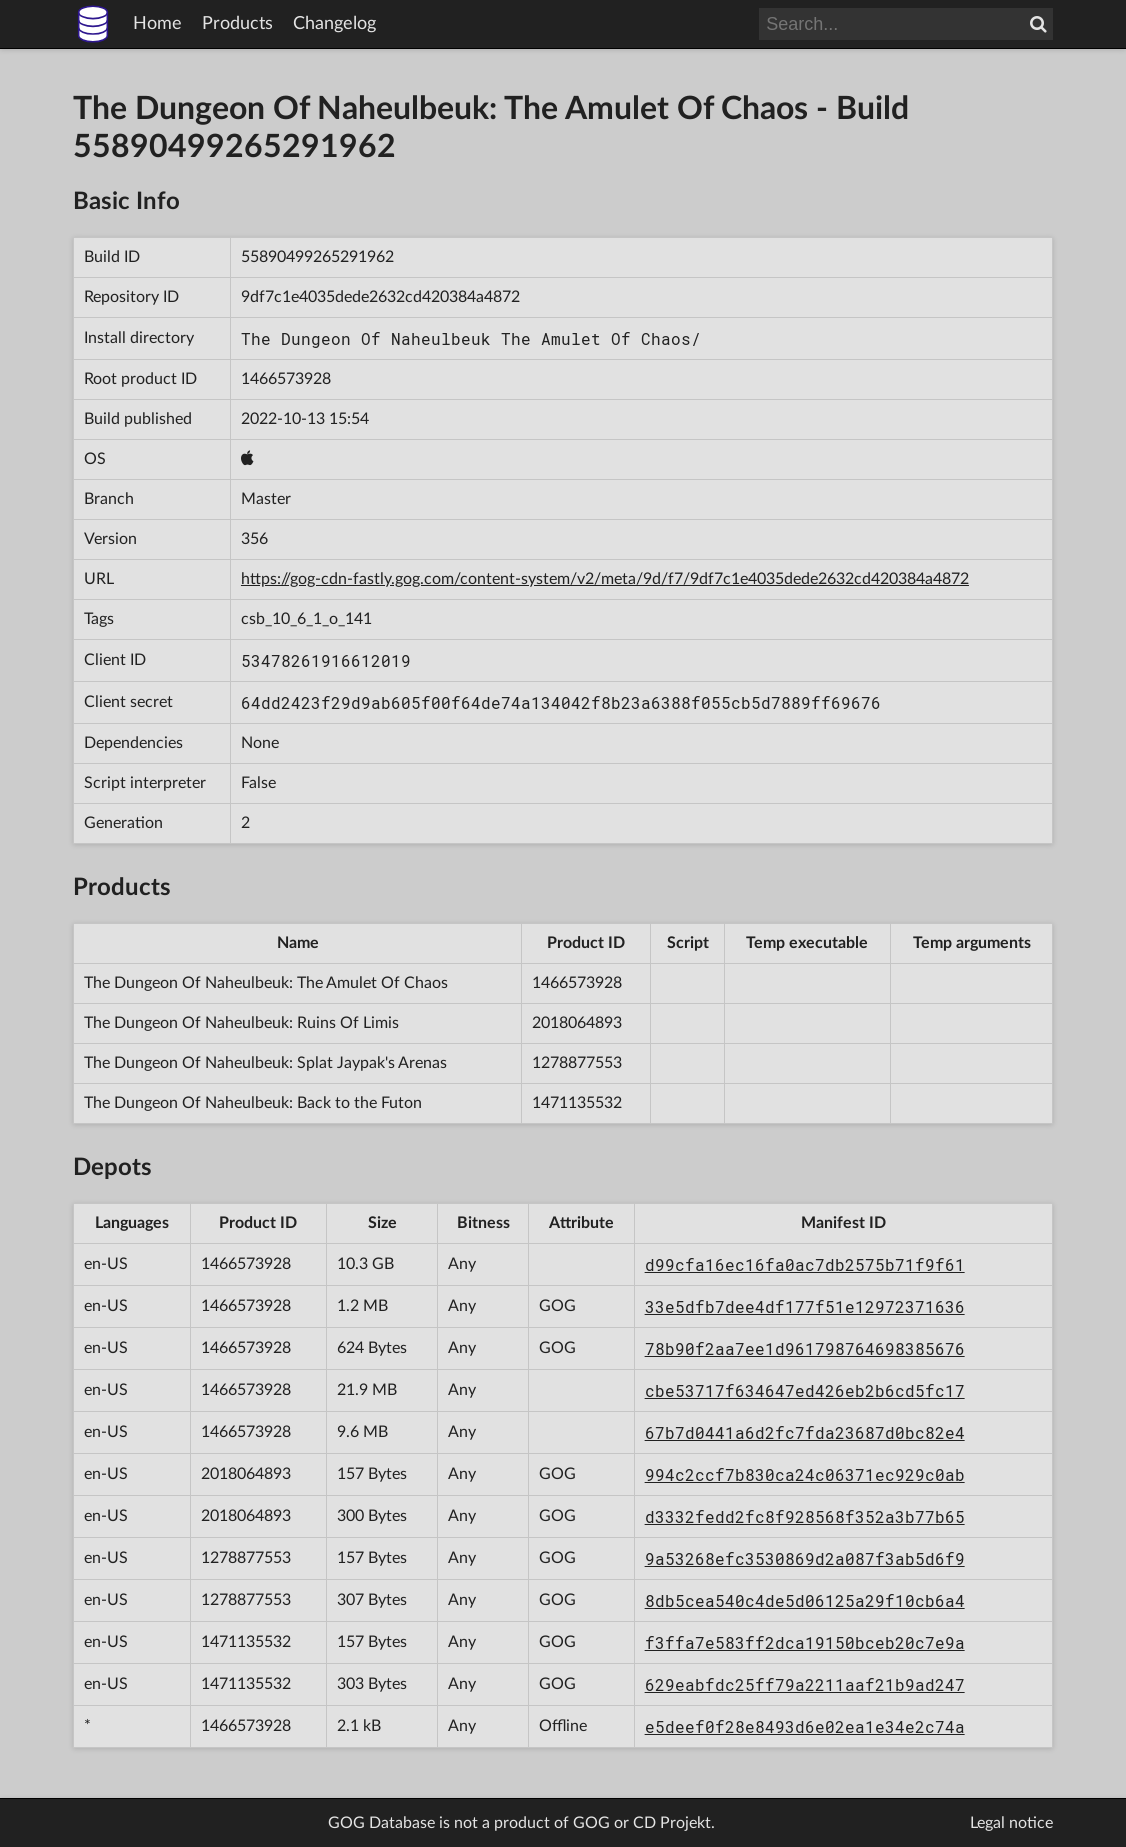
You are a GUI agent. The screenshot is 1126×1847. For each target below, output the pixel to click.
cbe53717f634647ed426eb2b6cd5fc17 (805, 1390)
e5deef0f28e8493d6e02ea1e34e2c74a (805, 1726)
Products (237, 24)
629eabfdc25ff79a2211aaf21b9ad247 (805, 1684)
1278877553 (577, 1063)
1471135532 (577, 1103)
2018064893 (577, 1023)
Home (157, 24)
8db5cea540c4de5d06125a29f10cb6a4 (805, 1600)
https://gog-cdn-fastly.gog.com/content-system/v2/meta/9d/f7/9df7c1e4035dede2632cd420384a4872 (605, 579)
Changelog (334, 24)
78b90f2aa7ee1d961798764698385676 (805, 1348)
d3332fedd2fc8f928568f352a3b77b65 (805, 1516)
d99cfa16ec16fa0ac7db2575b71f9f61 (805, 1264)
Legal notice (1011, 1823)
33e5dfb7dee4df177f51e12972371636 (805, 1306)
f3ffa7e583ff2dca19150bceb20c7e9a (805, 1642)
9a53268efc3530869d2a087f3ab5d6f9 (805, 1558)
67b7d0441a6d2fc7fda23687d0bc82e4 (805, 1432)
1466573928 (286, 379)
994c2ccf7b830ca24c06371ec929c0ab (805, 1474)
